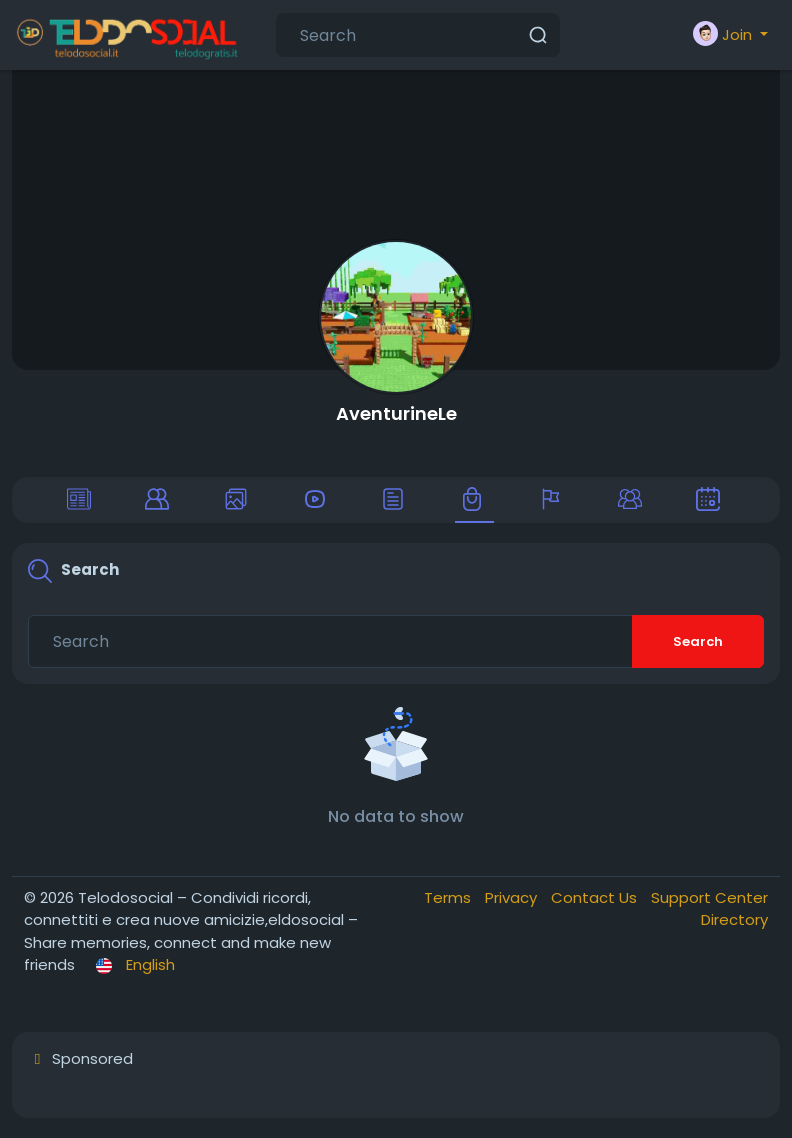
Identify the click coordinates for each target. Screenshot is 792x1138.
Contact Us (596, 897)
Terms (449, 897)
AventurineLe (396, 413)
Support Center (709, 897)
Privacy (513, 897)
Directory (734, 919)
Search (698, 641)
